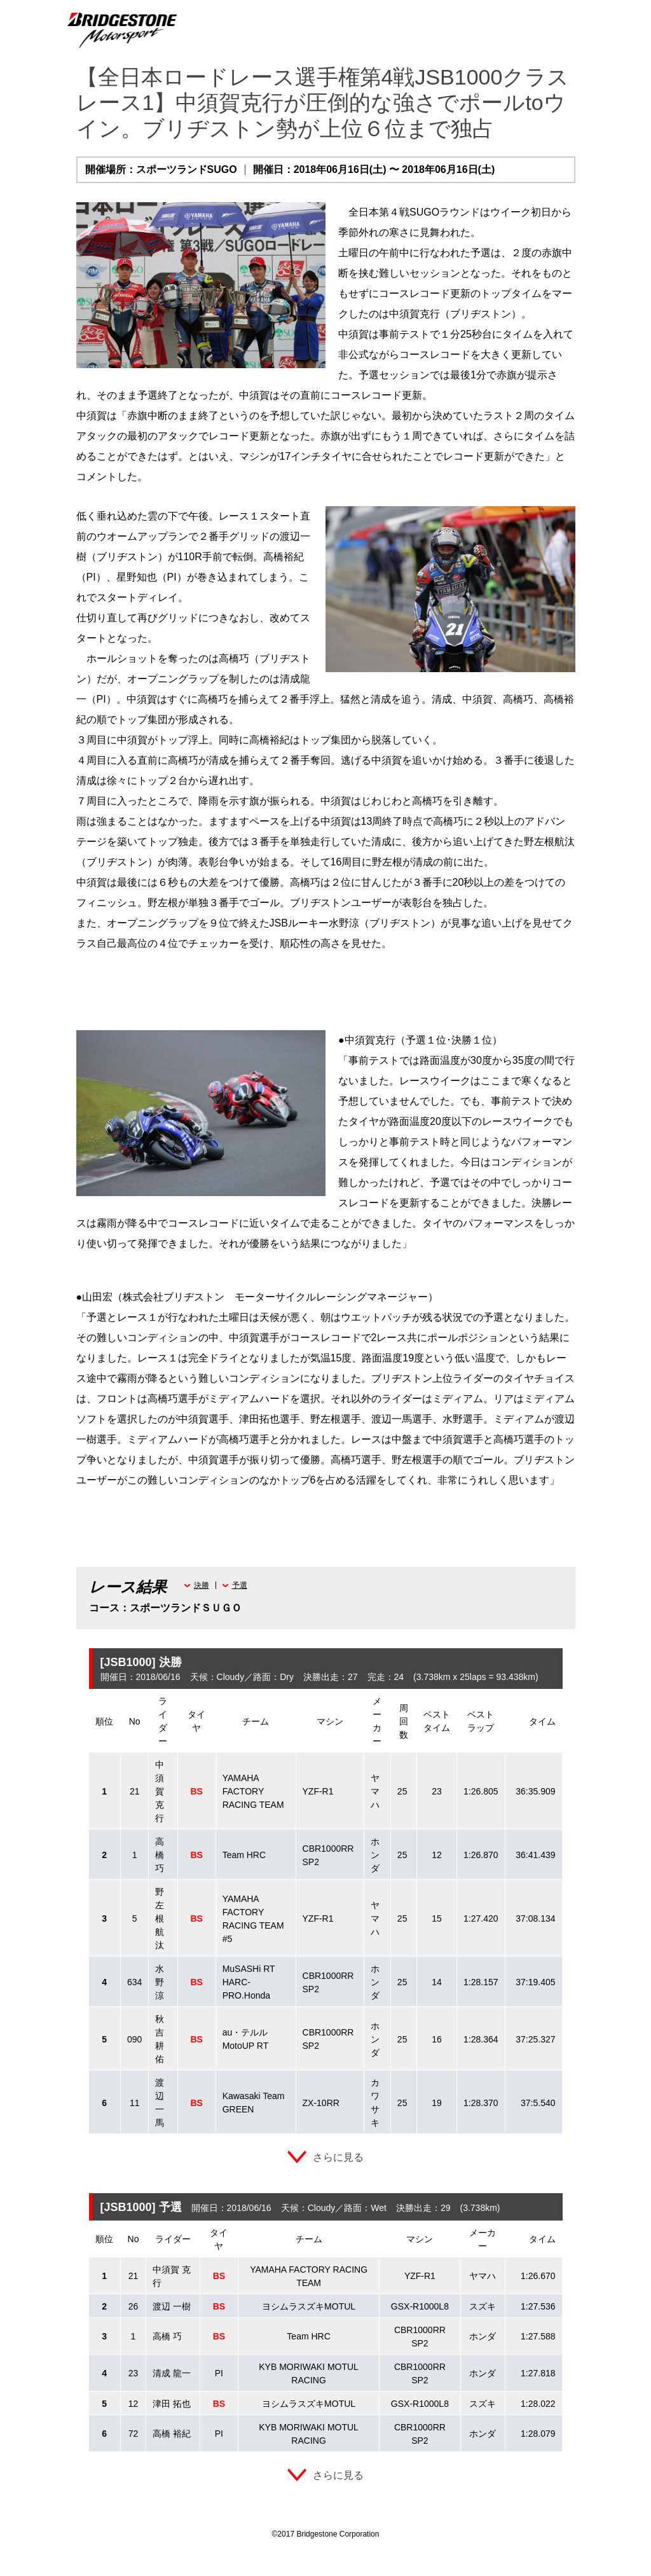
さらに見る (338, 2157)
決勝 (201, 1585)
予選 (239, 1585)
